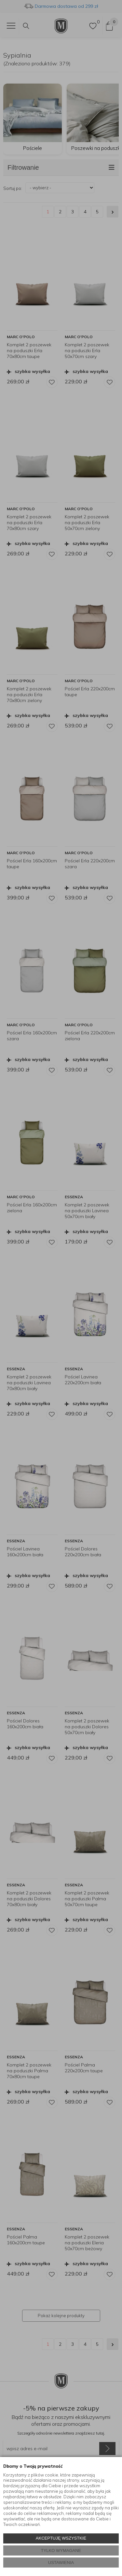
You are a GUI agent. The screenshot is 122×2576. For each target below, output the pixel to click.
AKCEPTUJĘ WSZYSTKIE (61, 2538)
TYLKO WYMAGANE (61, 2550)
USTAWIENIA (61, 2562)
